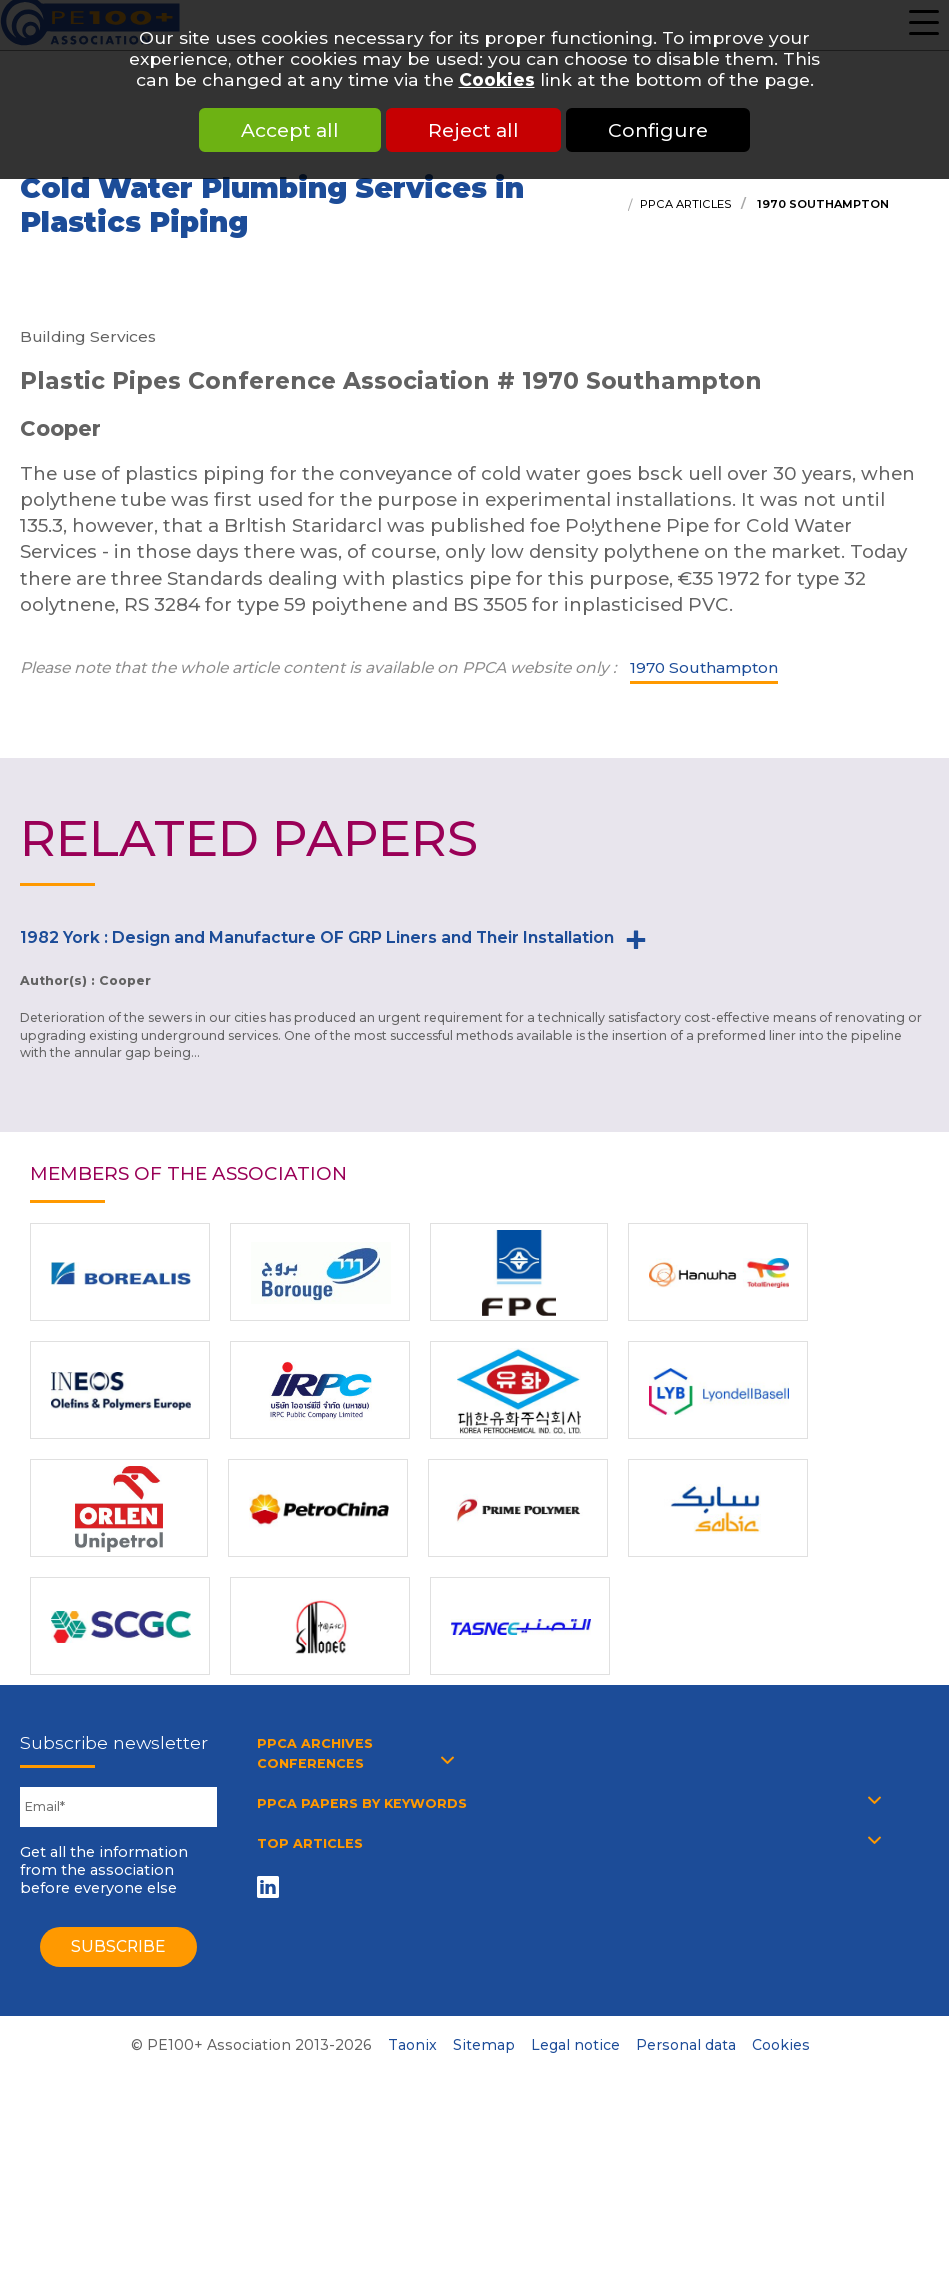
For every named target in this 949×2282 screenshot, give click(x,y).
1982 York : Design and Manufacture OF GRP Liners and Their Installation (317, 937)
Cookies (497, 79)
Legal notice (575, 2045)
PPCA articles (685, 204)
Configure (658, 130)
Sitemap (484, 2045)
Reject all (473, 130)
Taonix (412, 2045)
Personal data (686, 2045)
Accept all (290, 130)
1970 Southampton (821, 204)
